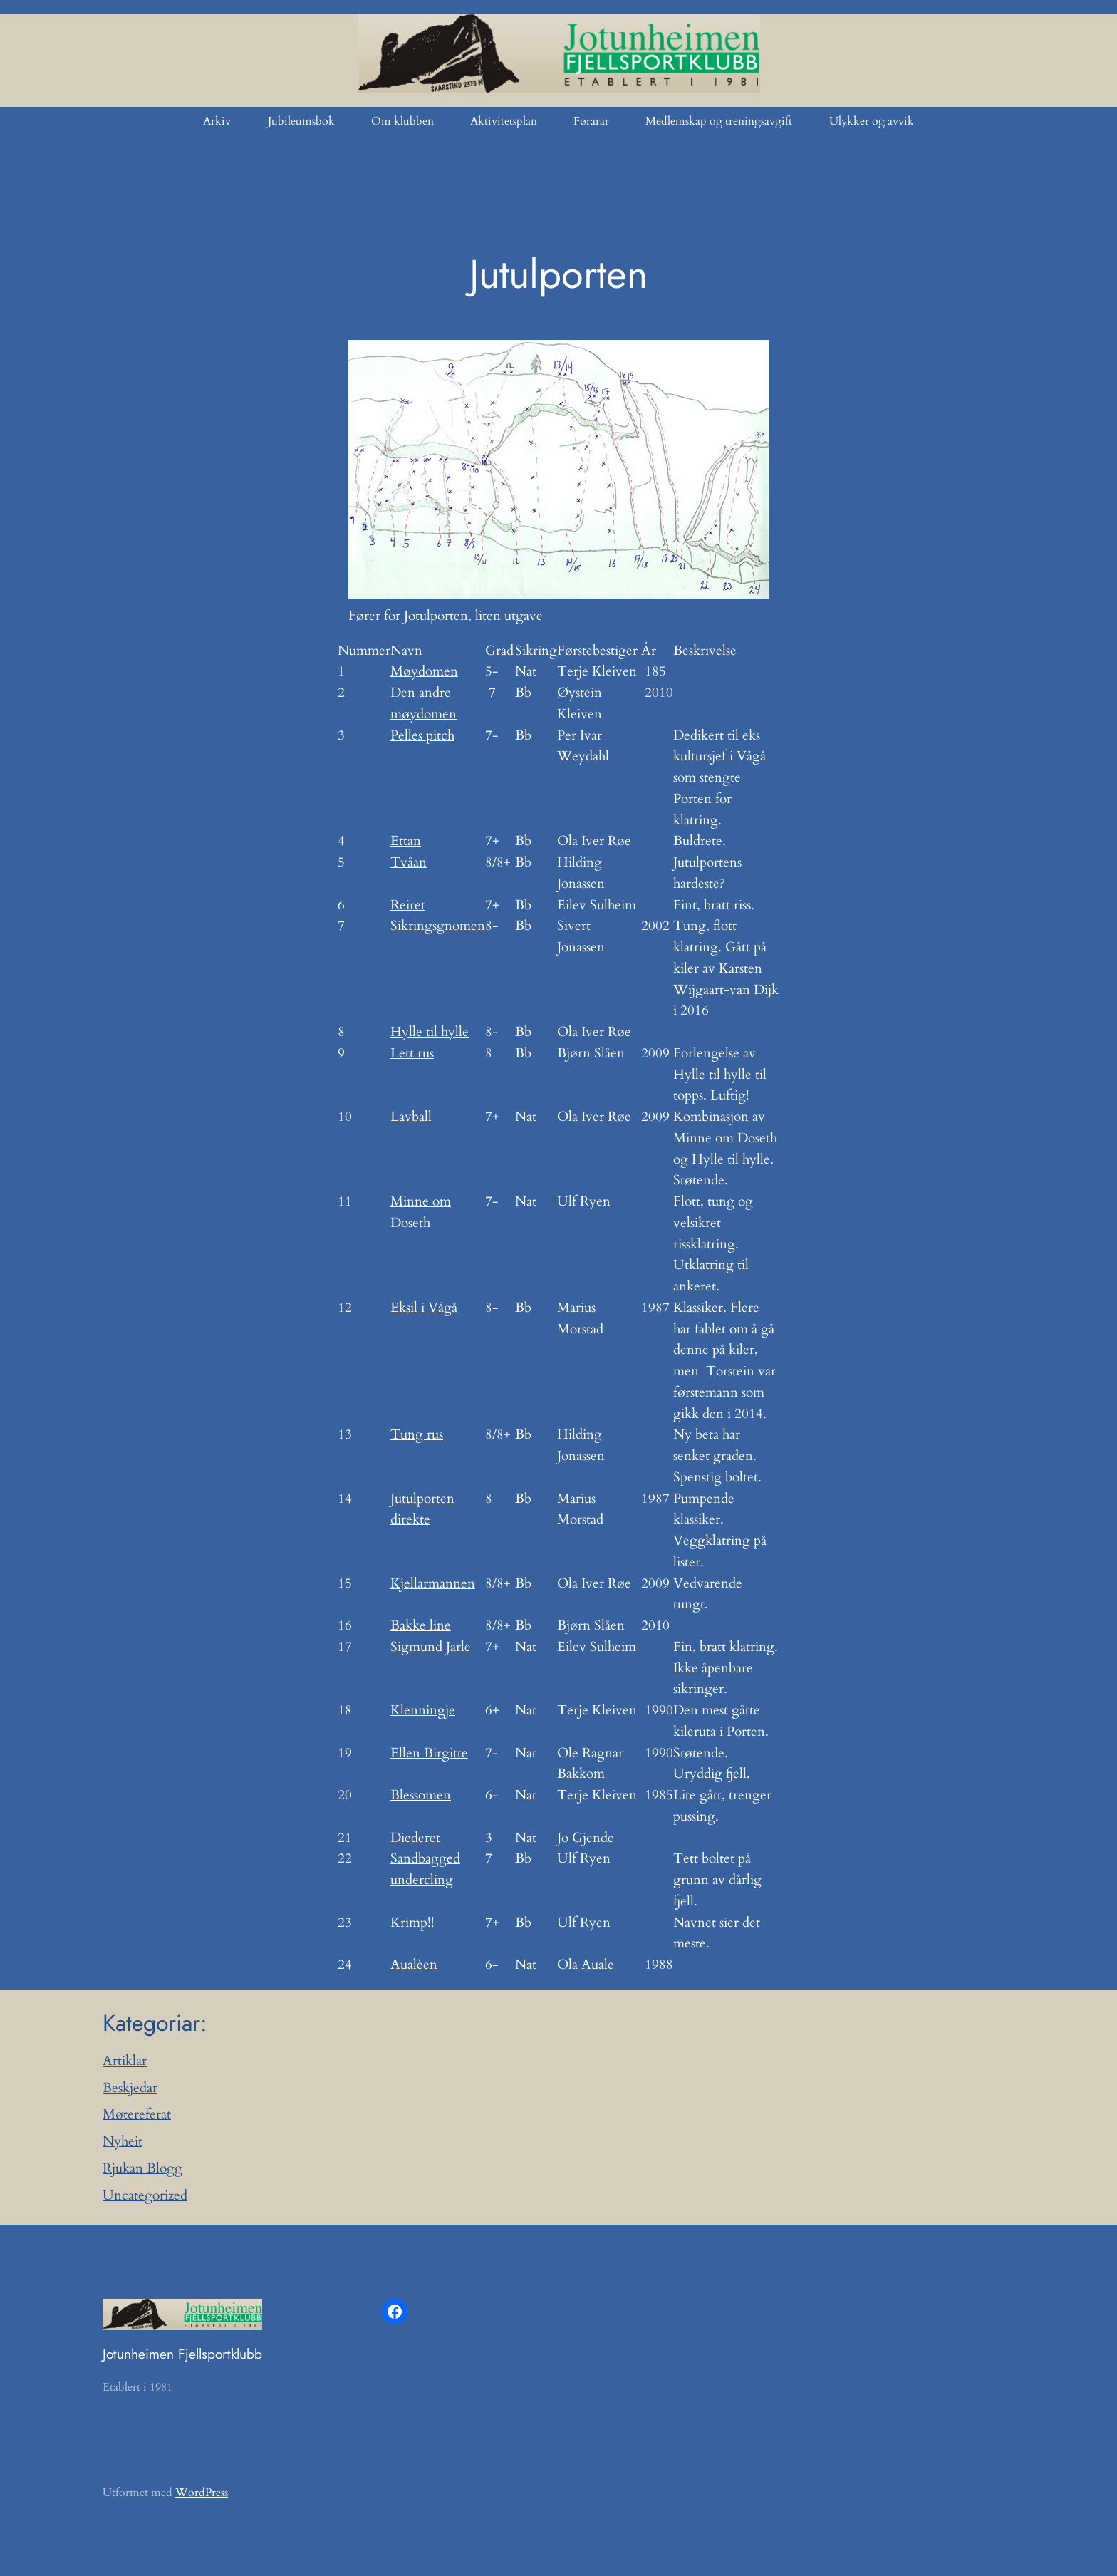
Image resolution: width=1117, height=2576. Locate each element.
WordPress (201, 2492)
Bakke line (420, 1625)
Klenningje (422, 1710)
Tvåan (408, 862)
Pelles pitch (422, 735)
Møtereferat (137, 2114)
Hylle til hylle (429, 1032)
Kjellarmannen (432, 1583)
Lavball (411, 1116)
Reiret (407, 905)
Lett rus (412, 1053)
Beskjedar (130, 2088)
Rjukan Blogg (142, 2168)
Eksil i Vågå (423, 1307)
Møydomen (424, 671)
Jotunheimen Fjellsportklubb (182, 2354)
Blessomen (420, 1795)
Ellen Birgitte (429, 1753)
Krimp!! (412, 1922)
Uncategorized (145, 2195)
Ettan (405, 841)
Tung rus (416, 1434)
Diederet (415, 1837)
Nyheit (122, 2141)
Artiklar (125, 2061)
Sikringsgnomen (437, 925)
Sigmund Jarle (430, 1647)
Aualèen (413, 1964)
